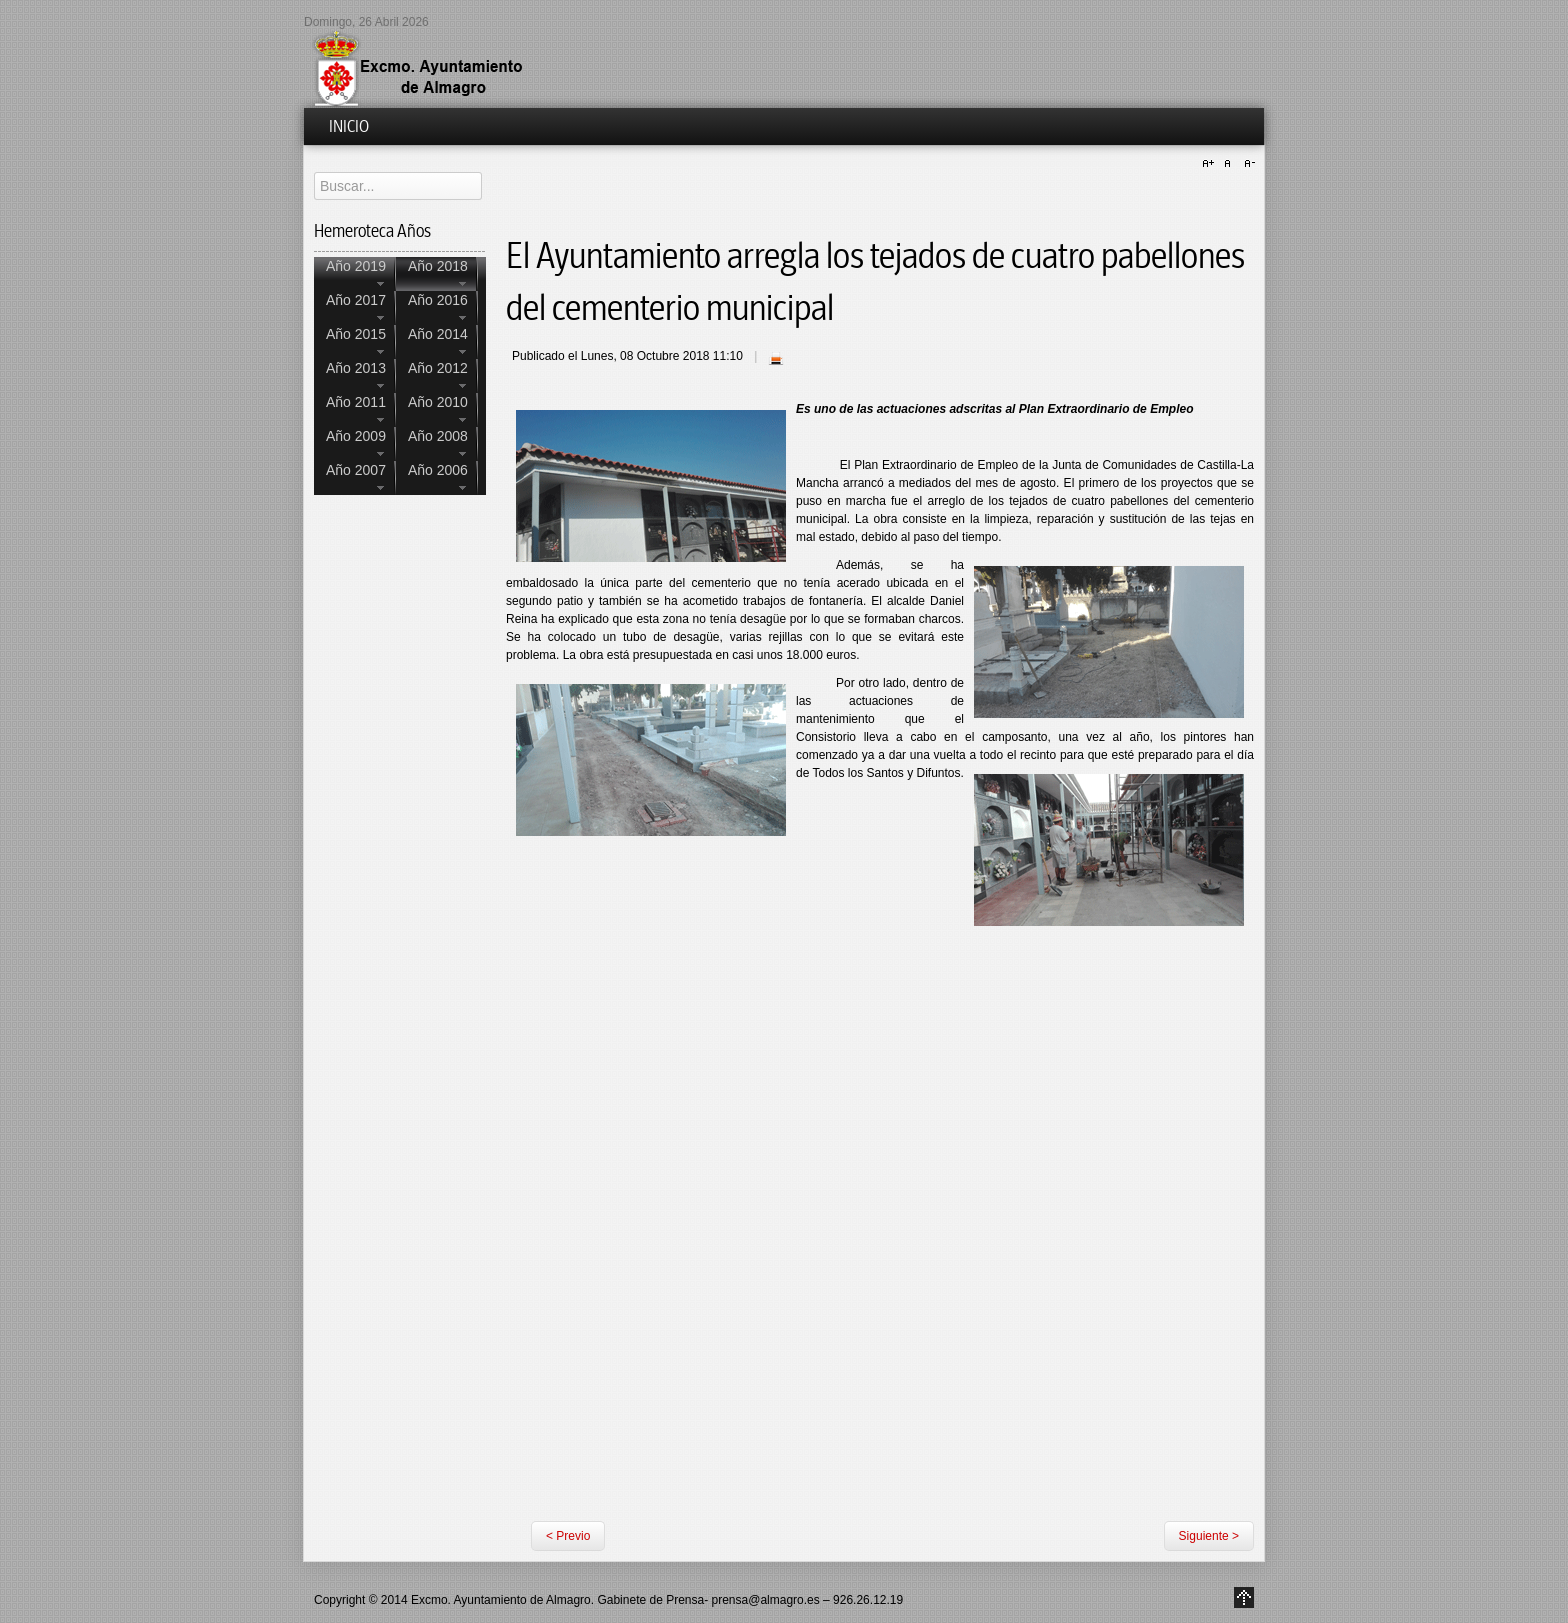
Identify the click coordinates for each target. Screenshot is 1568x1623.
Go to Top (1244, 1597)
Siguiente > (1209, 1536)
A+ (1211, 164)
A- (1247, 164)
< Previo (568, 1536)
